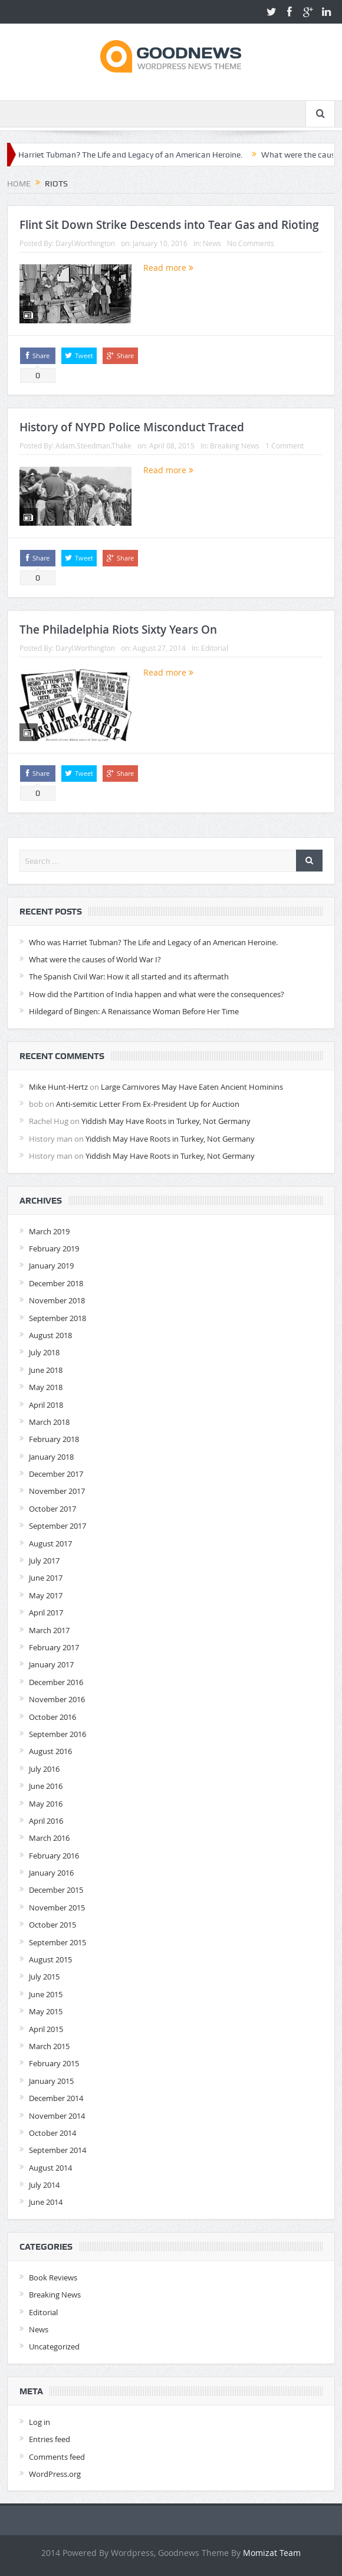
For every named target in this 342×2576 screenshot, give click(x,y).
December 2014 (56, 2098)
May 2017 (46, 1595)
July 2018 (44, 1352)
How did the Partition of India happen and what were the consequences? (156, 994)
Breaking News (234, 445)
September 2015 (57, 1942)
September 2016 (57, 1734)
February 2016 (54, 1855)
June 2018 (46, 1370)
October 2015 (52, 1924)
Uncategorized (54, 2346)
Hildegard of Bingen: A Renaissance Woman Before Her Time (134, 1011)
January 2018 (51, 1456)
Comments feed (57, 2457)
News (212, 243)
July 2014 (44, 2185)
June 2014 (46, 2202)
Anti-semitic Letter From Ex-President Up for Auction (147, 1104)
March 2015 (49, 2046)
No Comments (250, 243)
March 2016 (49, 1838)
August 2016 (50, 1751)
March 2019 (49, 1231)
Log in (39, 2422)
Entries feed (49, 2439)
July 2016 (44, 1769)
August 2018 (50, 1335)
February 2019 (54, 1248)
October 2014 (52, 2133)
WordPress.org (55, 2474)
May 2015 (46, 2011)
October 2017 (52, 1508)
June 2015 (46, 1994)
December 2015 (56, 1890)
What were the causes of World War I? (95, 959)
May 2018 (46, 1387)
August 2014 (50, 2167)
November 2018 (57, 1300)
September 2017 (57, 1525)
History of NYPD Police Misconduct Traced (131, 427)
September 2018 (57, 1318)
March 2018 (49, 1422)
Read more (168, 267)
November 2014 (57, 2115)
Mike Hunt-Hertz (58, 1086)
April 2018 (46, 1405)
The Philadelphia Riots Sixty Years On (118, 629)
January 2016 (51, 1872)
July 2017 (44, 1560)
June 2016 (46, 1786)
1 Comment (284, 445)
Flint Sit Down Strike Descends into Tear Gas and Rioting (169, 224)
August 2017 (50, 1543)
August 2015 (50, 1959)
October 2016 (52, 1717)
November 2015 (57, 1907)
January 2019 (51, 1265)
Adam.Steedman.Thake (93, 445)
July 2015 (44, 1976)
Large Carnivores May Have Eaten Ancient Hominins (192, 1086)
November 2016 (57, 1699)
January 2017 (51, 1664)
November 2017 (57, 1491)
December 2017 (56, 1474)
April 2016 (46, 1820)
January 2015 (51, 2081)
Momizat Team (272, 2552)
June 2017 (46, 1577)
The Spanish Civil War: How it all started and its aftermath (129, 976)
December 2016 (56, 1682)
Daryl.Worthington (85, 243)
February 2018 (54, 1439)
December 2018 (56, 1283)
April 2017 (46, 1612)
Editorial (214, 648)
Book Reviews (53, 2277)
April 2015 (46, 2029)
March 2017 (49, 1630)
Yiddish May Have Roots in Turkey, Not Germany (166, 1121)
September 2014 (57, 2150)
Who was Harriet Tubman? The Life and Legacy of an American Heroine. (153, 942)
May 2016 (46, 1803)
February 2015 (54, 2063)
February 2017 (54, 1647)
